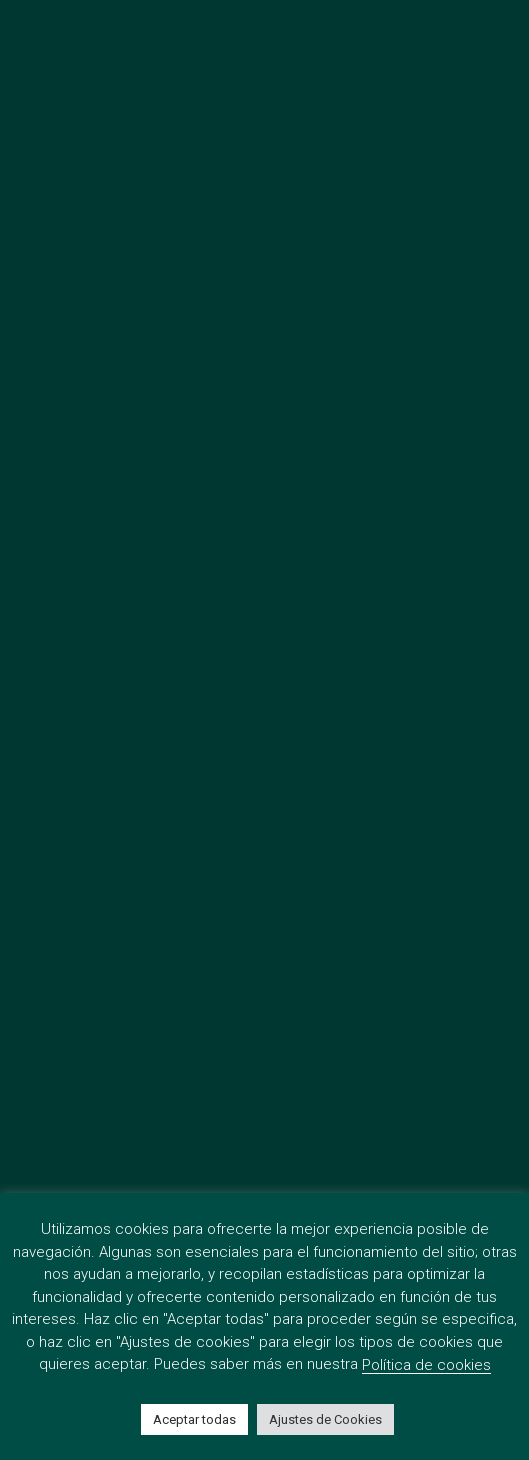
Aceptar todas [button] (194, 1419)
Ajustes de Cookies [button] (325, 1419)
